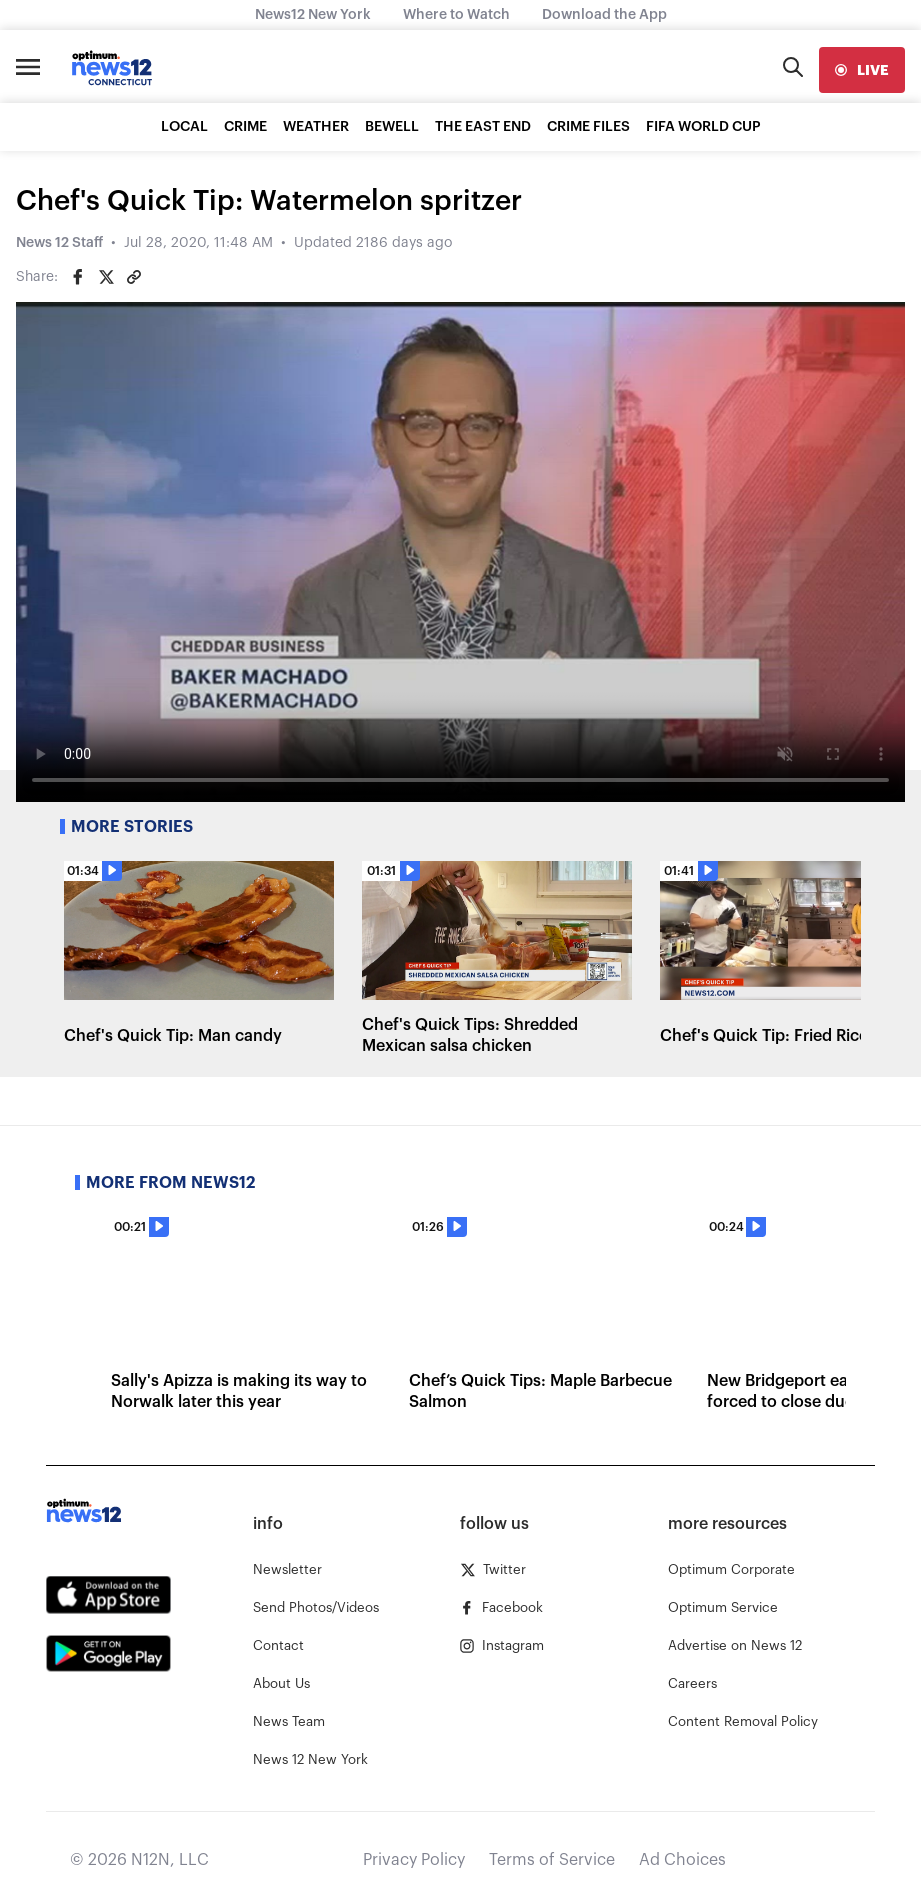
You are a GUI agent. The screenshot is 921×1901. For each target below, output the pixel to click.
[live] (862, 70)
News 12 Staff (59, 243)
